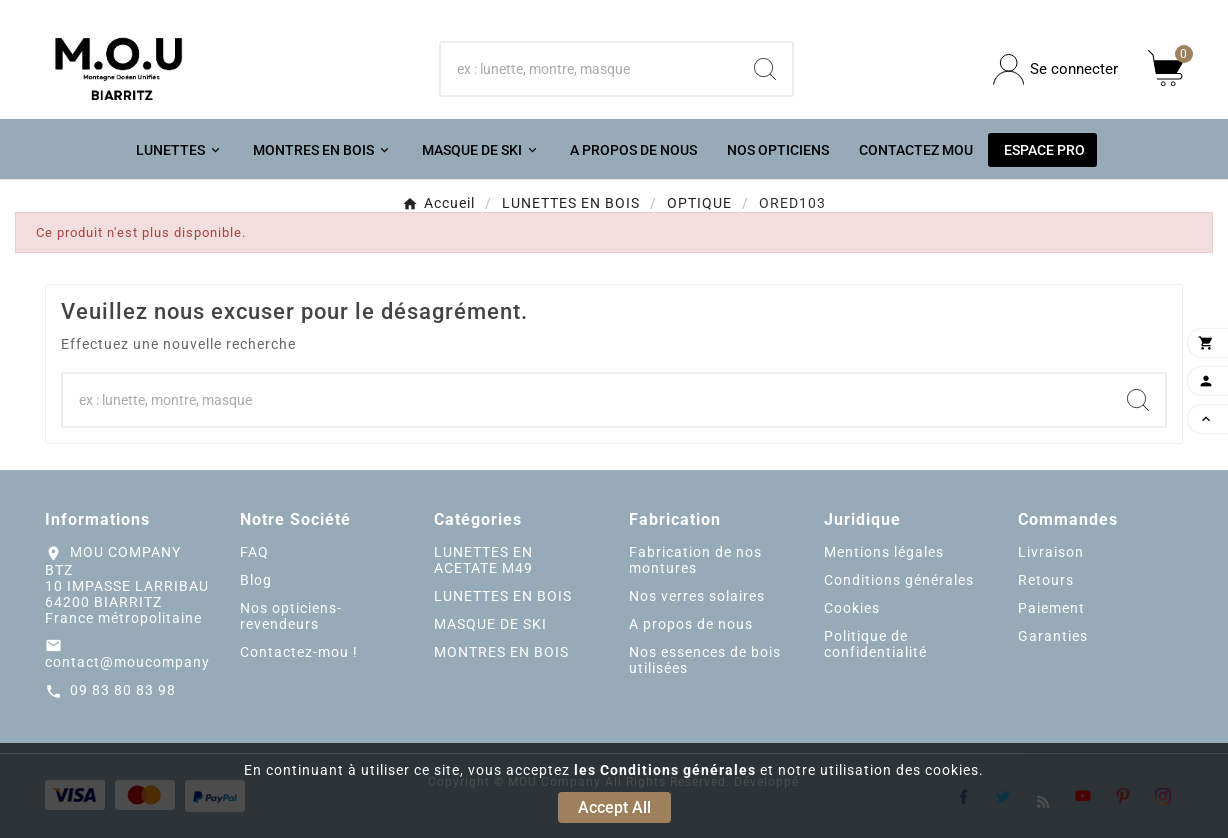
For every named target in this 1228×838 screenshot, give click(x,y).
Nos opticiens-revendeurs (291, 616)
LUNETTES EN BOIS (503, 596)
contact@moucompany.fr (135, 662)
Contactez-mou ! (299, 652)
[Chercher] (589, 69)
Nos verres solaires (697, 596)
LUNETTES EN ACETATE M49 (483, 560)
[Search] (765, 69)
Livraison (1051, 552)
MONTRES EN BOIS (501, 652)
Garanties (1053, 636)
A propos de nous (691, 624)
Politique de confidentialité (875, 644)
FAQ (254, 552)
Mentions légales (884, 552)
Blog (256, 580)
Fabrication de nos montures (695, 560)
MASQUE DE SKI (490, 624)
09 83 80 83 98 (123, 690)
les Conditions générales (665, 770)
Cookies (852, 608)
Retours (1046, 580)
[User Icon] (1055, 69)
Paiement (1051, 608)
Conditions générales (899, 580)
